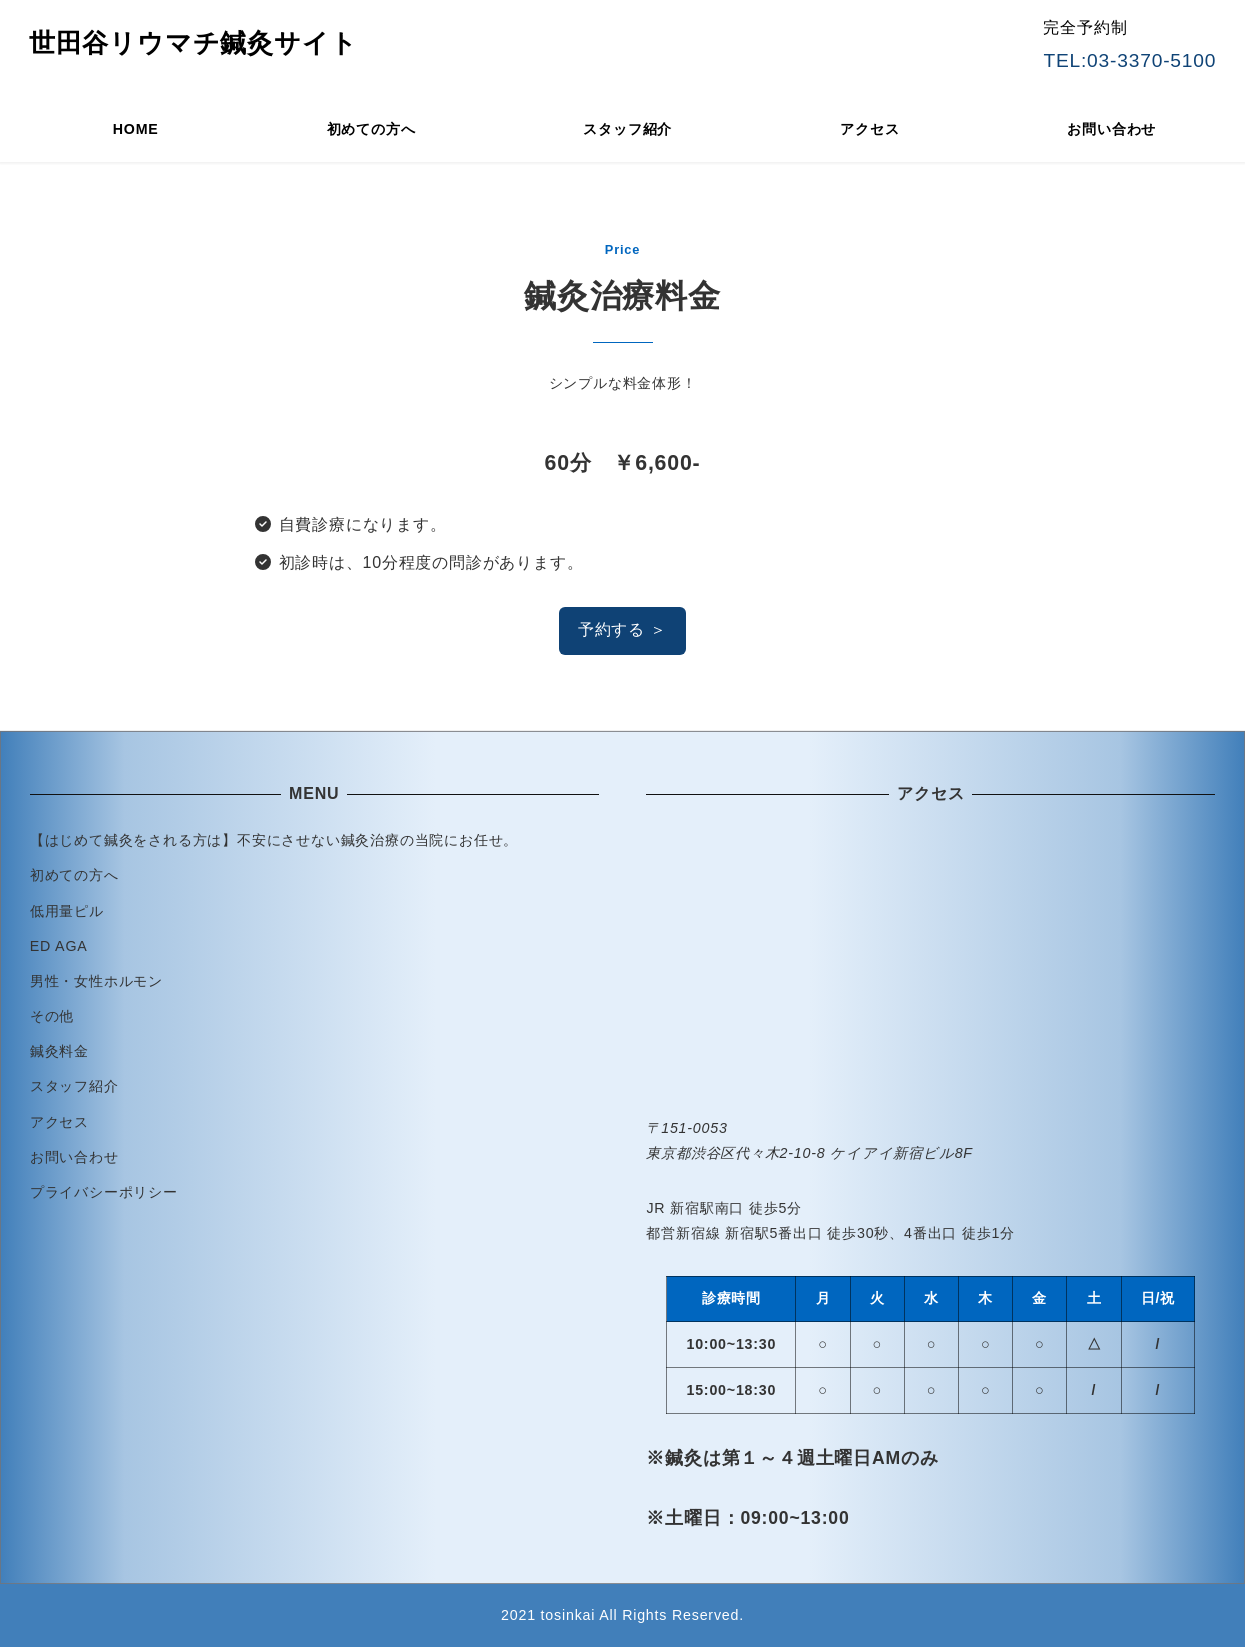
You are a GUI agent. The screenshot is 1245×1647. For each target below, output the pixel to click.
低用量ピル (67, 911)
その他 (52, 1016)
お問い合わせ (74, 1157)
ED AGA (59, 946)
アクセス (59, 1122)
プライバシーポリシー (104, 1192)
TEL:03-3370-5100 (1129, 60)
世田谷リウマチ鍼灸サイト (193, 43)
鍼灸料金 (59, 1051)
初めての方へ (74, 875)
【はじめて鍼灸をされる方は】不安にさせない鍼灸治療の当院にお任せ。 (274, 840)
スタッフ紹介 (74, 1086)
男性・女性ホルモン (96, 981)
